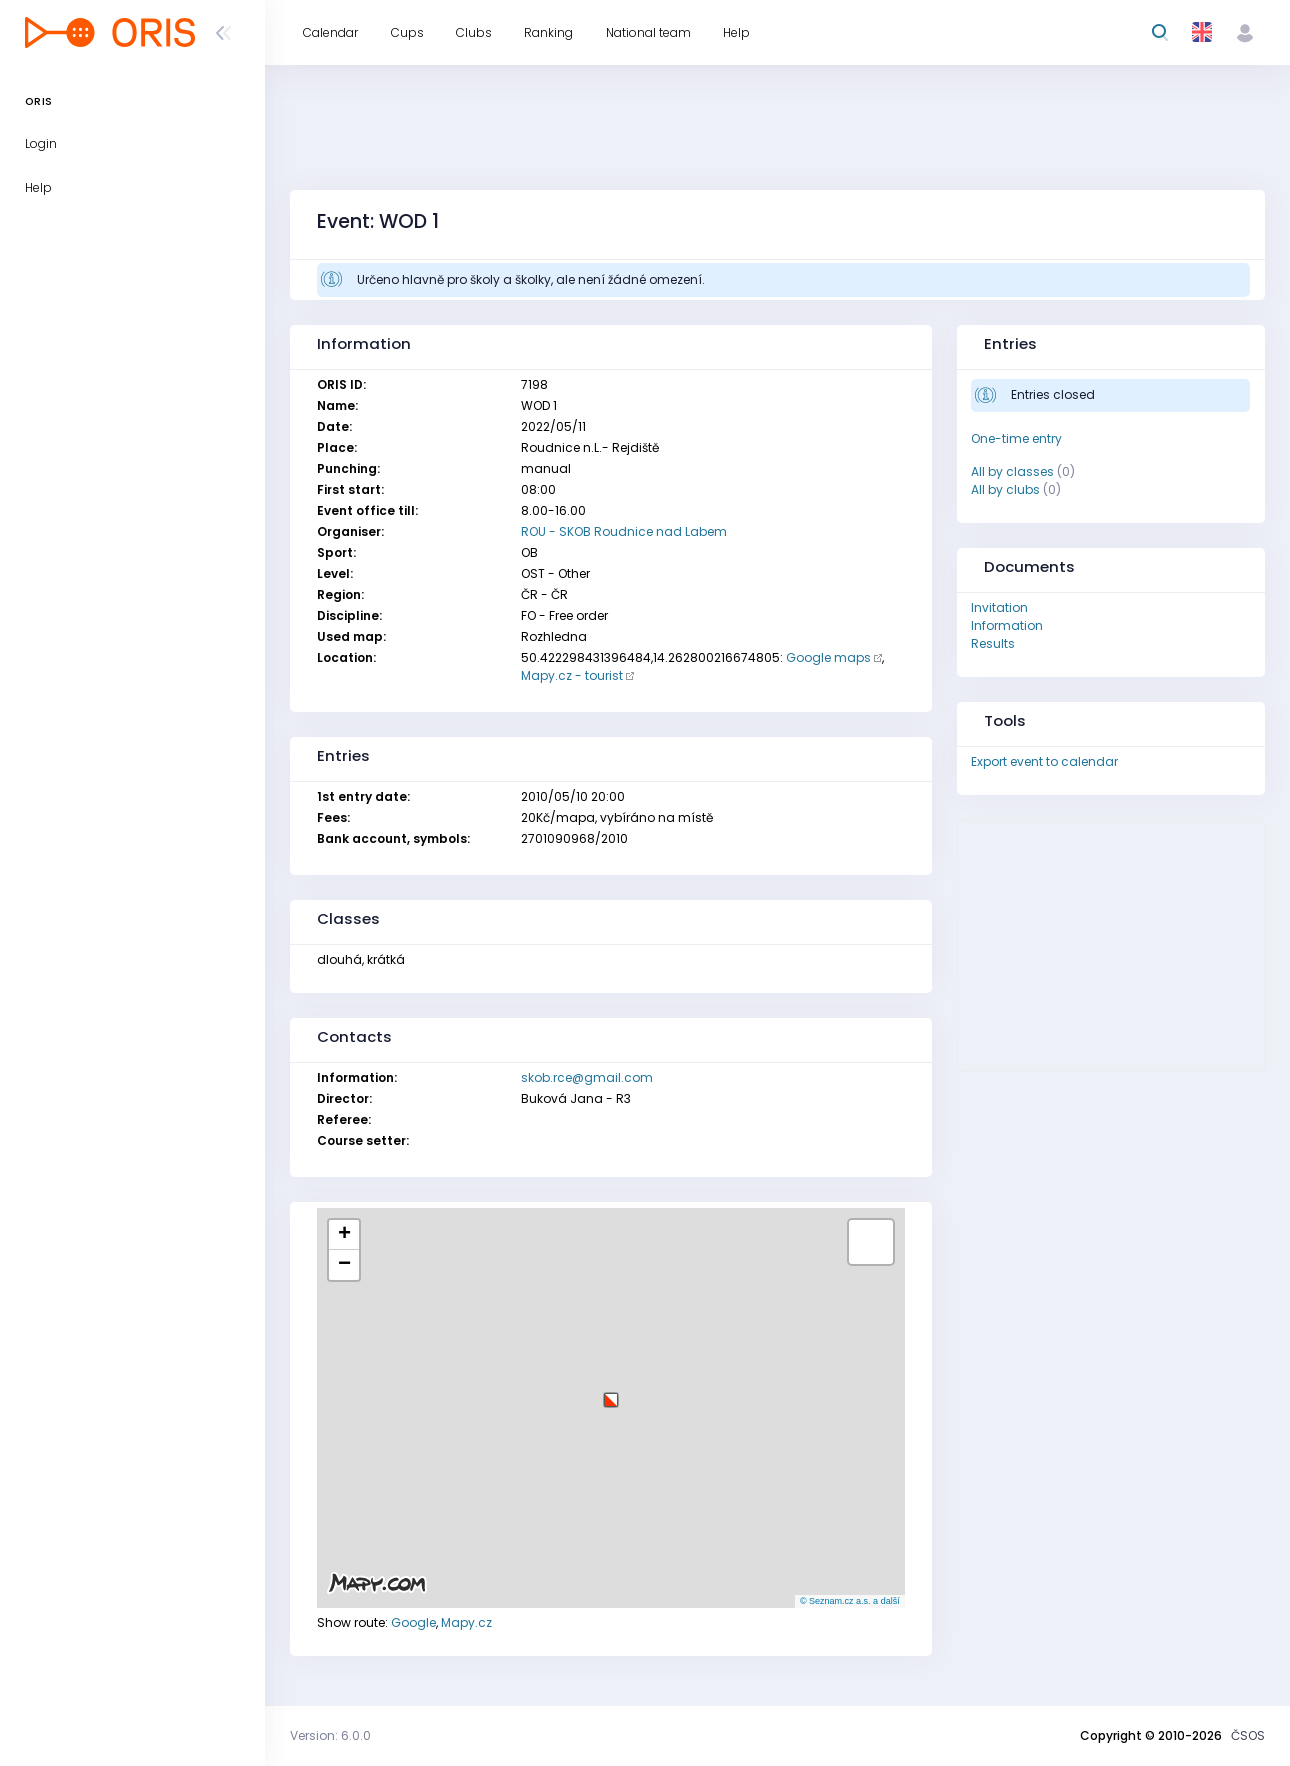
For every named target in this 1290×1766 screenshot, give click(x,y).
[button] (611, 1392)
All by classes (1012, 471)
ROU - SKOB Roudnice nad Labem (624, 531)
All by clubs (1005, 489)
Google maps (828, 657)
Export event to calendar (1044, 761)
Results (993, 643)
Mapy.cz (466, 1622)
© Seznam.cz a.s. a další (850, 1601)
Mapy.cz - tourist (572, 675)
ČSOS (1248, 1735)
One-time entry (1016, 438)
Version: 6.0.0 (330, 1735)
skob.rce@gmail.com (587, 1077)
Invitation (999, 607)
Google (413, 1622)
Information (1007, 625)
